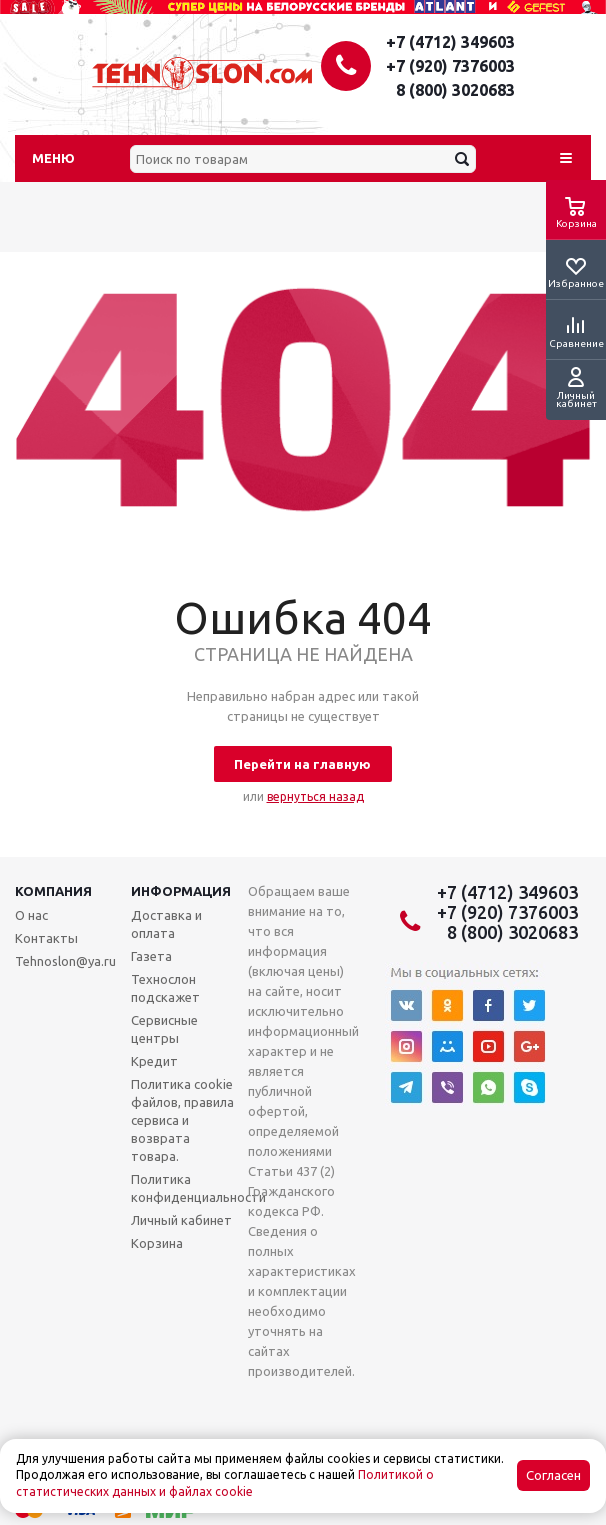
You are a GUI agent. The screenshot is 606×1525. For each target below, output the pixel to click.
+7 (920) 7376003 (450, 66)
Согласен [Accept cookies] (553, 1475)
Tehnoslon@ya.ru (65, 961)
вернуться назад (315, 796)
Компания (53, 891)
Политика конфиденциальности (198, 1188)
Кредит (154, 1061)
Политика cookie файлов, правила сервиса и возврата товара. (182, 1120)
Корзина (157, 1243)
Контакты (46, 938)
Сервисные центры (164, 1029)
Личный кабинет (181, 1220)
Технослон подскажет (165, 988)
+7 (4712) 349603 (450, 42)
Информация (181, 891)
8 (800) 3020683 (455, 90)
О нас (31, 915)
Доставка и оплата (166, 924)
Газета (151, 956)
